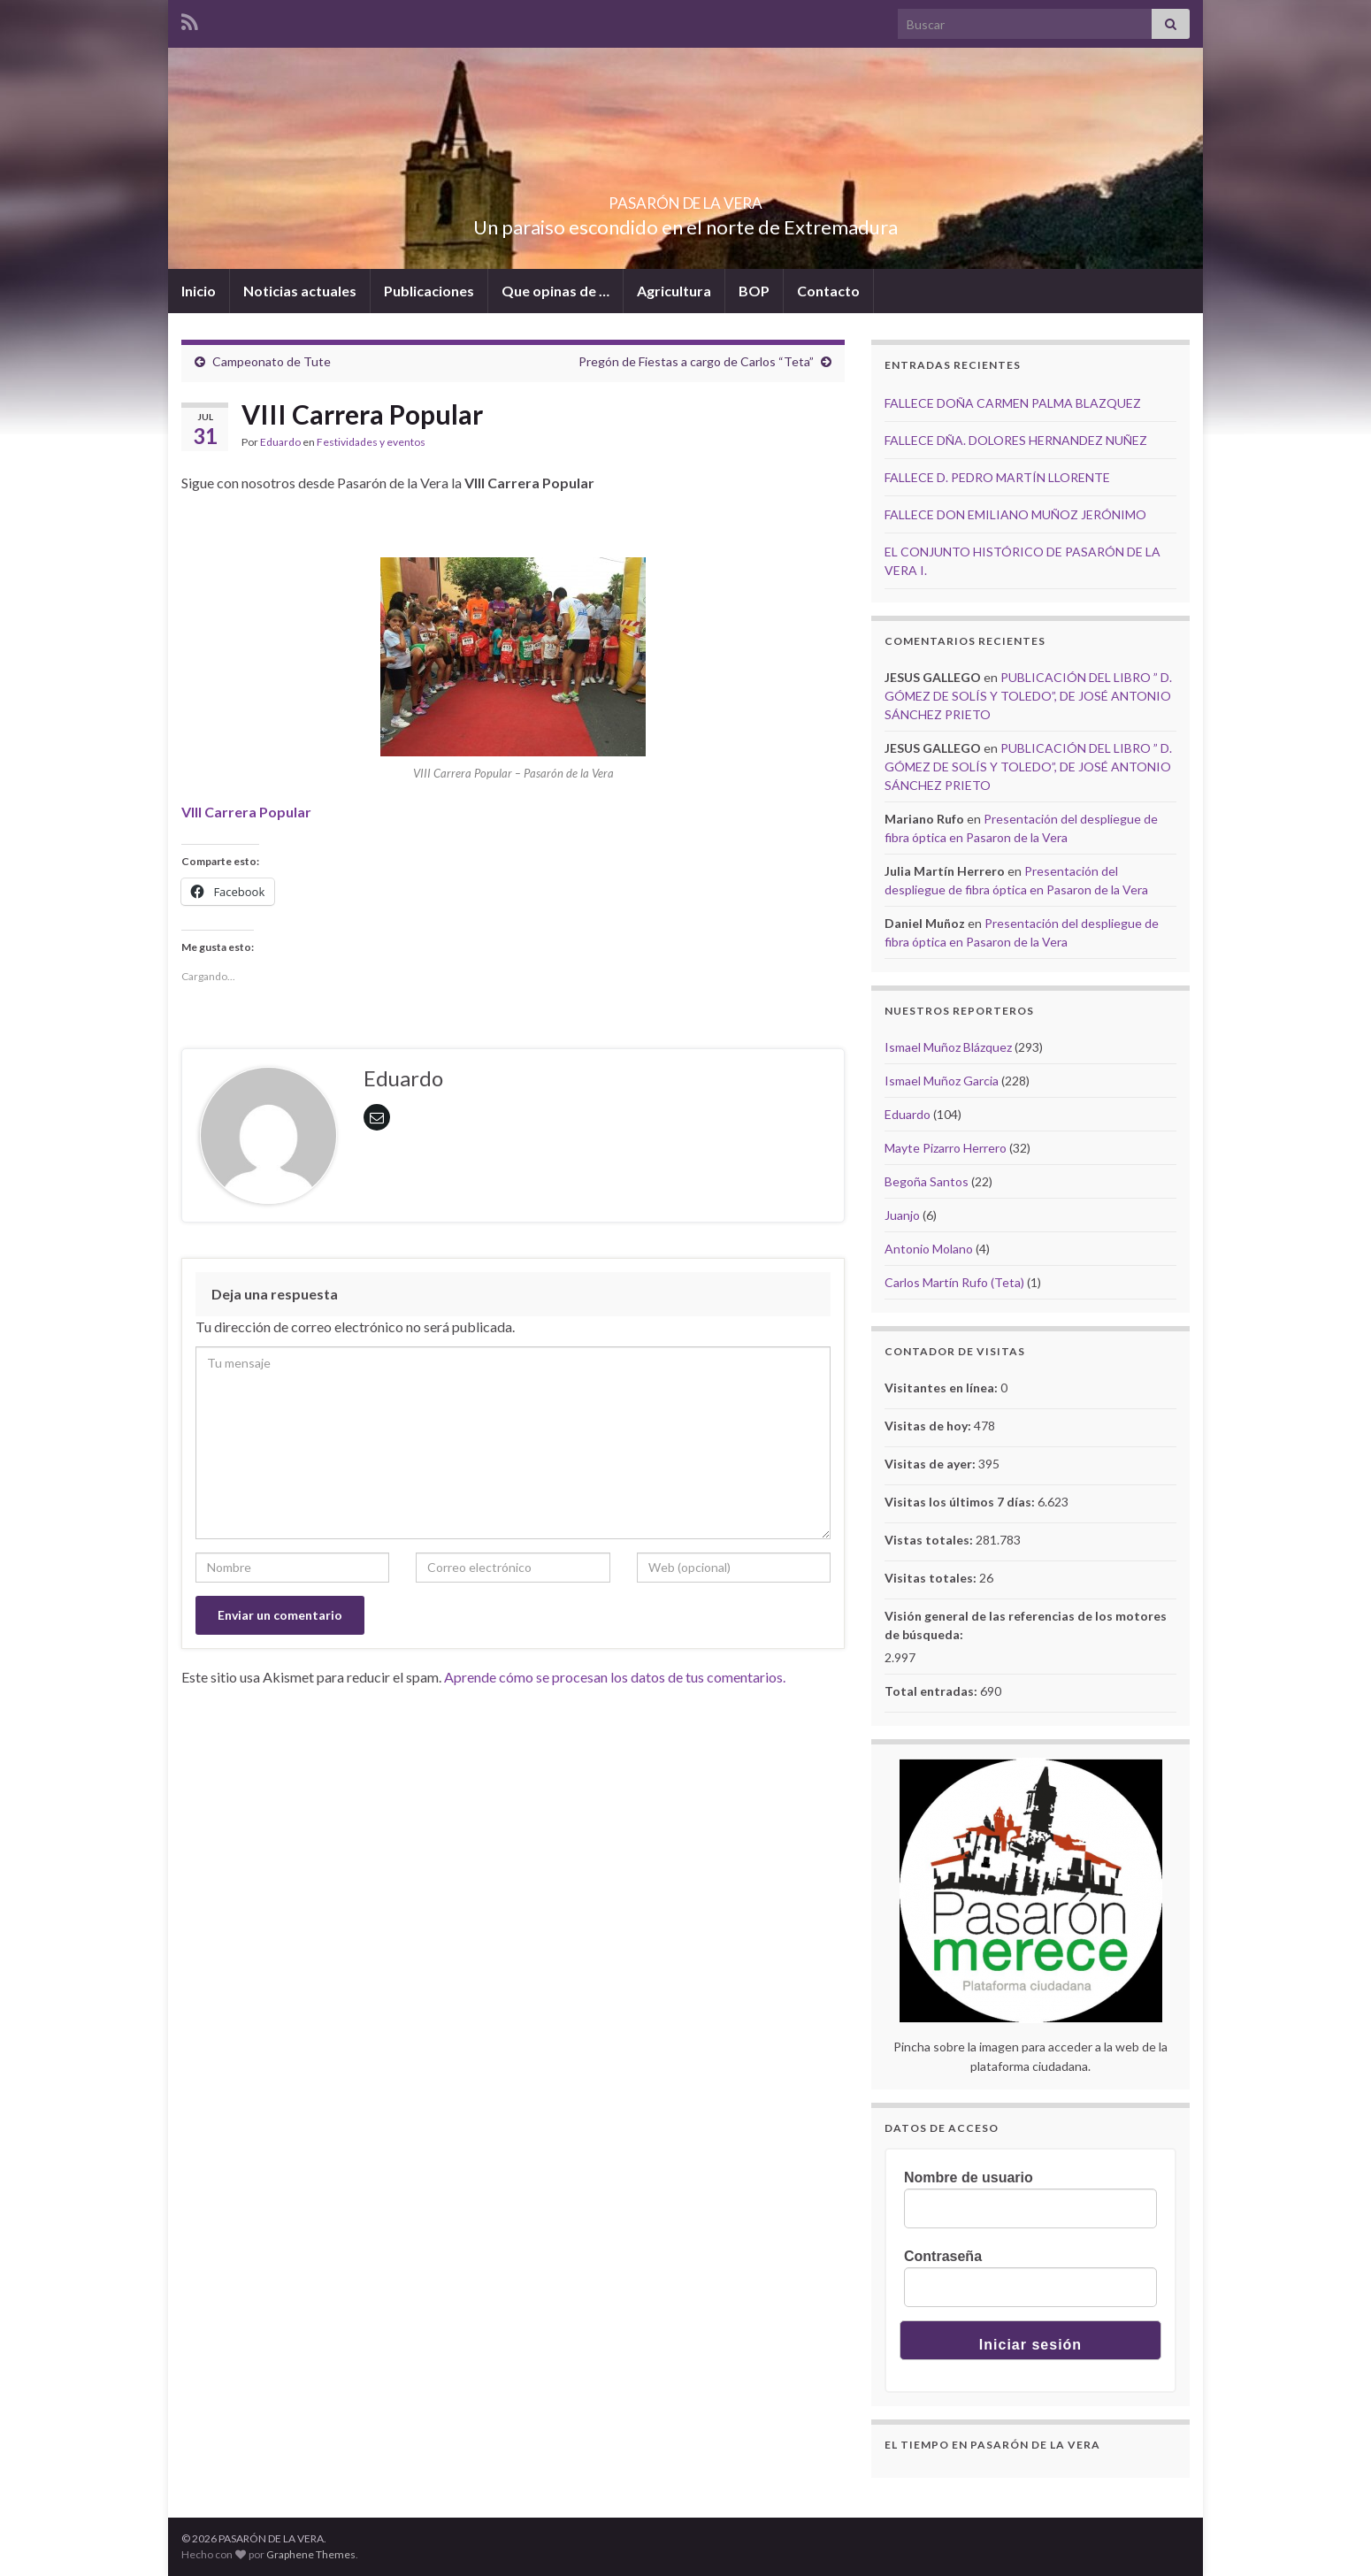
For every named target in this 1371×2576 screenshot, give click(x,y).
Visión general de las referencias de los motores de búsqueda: (1026, 1625)
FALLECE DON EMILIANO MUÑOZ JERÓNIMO (1015, 514)
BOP (754, 290)
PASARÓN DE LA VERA (685, 197)
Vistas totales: (930, 1539)
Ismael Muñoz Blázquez (948, 1046)
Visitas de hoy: (929, 1425)
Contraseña (943, 2256)
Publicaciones (429, 290)
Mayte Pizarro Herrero (946, 1147)
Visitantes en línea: (942, 1387)
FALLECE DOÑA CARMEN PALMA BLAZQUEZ (1013, 402)
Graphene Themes (311, 2554)
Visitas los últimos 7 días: (961, 1501)
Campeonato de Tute (271, 361)
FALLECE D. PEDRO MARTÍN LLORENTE (997, 477)
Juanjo (902, 1215)
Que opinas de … (555, 290)
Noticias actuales (299, 290)
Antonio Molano (929, 1248)
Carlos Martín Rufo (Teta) (954, 1282)
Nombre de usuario (968, 2177)
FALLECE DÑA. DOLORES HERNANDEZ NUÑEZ (1016, 440)
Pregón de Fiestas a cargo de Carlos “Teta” (696, 361)
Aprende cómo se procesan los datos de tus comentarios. (614, 1676)
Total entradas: (932, 1690)
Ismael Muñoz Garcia (942, 1080)
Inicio (198, 290)
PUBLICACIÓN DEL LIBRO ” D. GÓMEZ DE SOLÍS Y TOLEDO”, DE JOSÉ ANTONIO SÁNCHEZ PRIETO (1028, 696)
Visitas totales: (932, 1577)
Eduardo (280, 441)
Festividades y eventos (371, 441)
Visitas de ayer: (931, 1463)
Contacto (828, 290)
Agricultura (674, 290)
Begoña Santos (927, 1181)
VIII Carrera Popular (246, 811)
